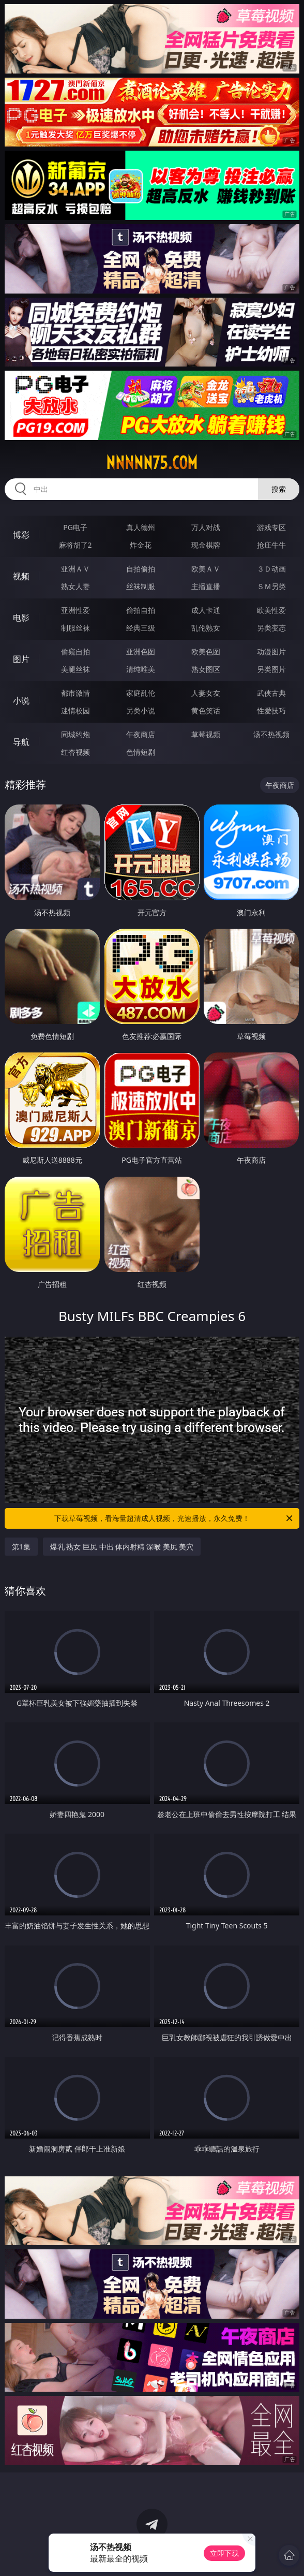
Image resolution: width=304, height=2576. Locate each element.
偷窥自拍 (75, 651)
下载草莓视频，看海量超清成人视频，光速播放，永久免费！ (174, 1518)
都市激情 (75, 693)
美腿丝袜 (75, 669)
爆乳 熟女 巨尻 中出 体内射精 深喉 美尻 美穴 (121, 1547)
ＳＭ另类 (271, 586)
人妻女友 (205, 693)
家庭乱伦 (140, 693)
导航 (21, 742)
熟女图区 (205, 669)
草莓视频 (205, 734)
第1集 (21, 1547)
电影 (21, 617)
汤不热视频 (271, 734)
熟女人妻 (75, 586)
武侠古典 (271, 693)
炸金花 (140, 545)
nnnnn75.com (151, 462)
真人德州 (140, 527)
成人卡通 (205, 610)
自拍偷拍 (140, 569)
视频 (21, 576)
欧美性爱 (271, 610)
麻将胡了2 (75, 545)
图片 (21, 659)
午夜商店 (140, 734)
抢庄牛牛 (271, 545)
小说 (21, 700)
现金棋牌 (205, 545)
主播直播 (205, 586)
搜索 (278, 489)
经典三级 (140, 628)
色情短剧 (140, 752)
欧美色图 (205, 651)
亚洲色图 (140, 651)
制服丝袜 (75, 628)
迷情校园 (75, 710)
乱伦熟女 (205, 628)
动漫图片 (271, 651)
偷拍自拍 (140, 610)
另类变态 (271, 628)
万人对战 (205, 527)
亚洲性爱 (75, 610)
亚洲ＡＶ (75, 569)
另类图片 (271, 669)
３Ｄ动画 (271, 569)
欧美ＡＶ (205, 569)
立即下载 (224, 2553)
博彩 (21, 534)
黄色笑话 (205, 710)
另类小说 (140, 710)
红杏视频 (75, 752)
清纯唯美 (140, 669)
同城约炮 (75, 734)
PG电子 (75, 527)
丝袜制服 (140, 586)
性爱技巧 (271, 710)
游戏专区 (271, 527)
